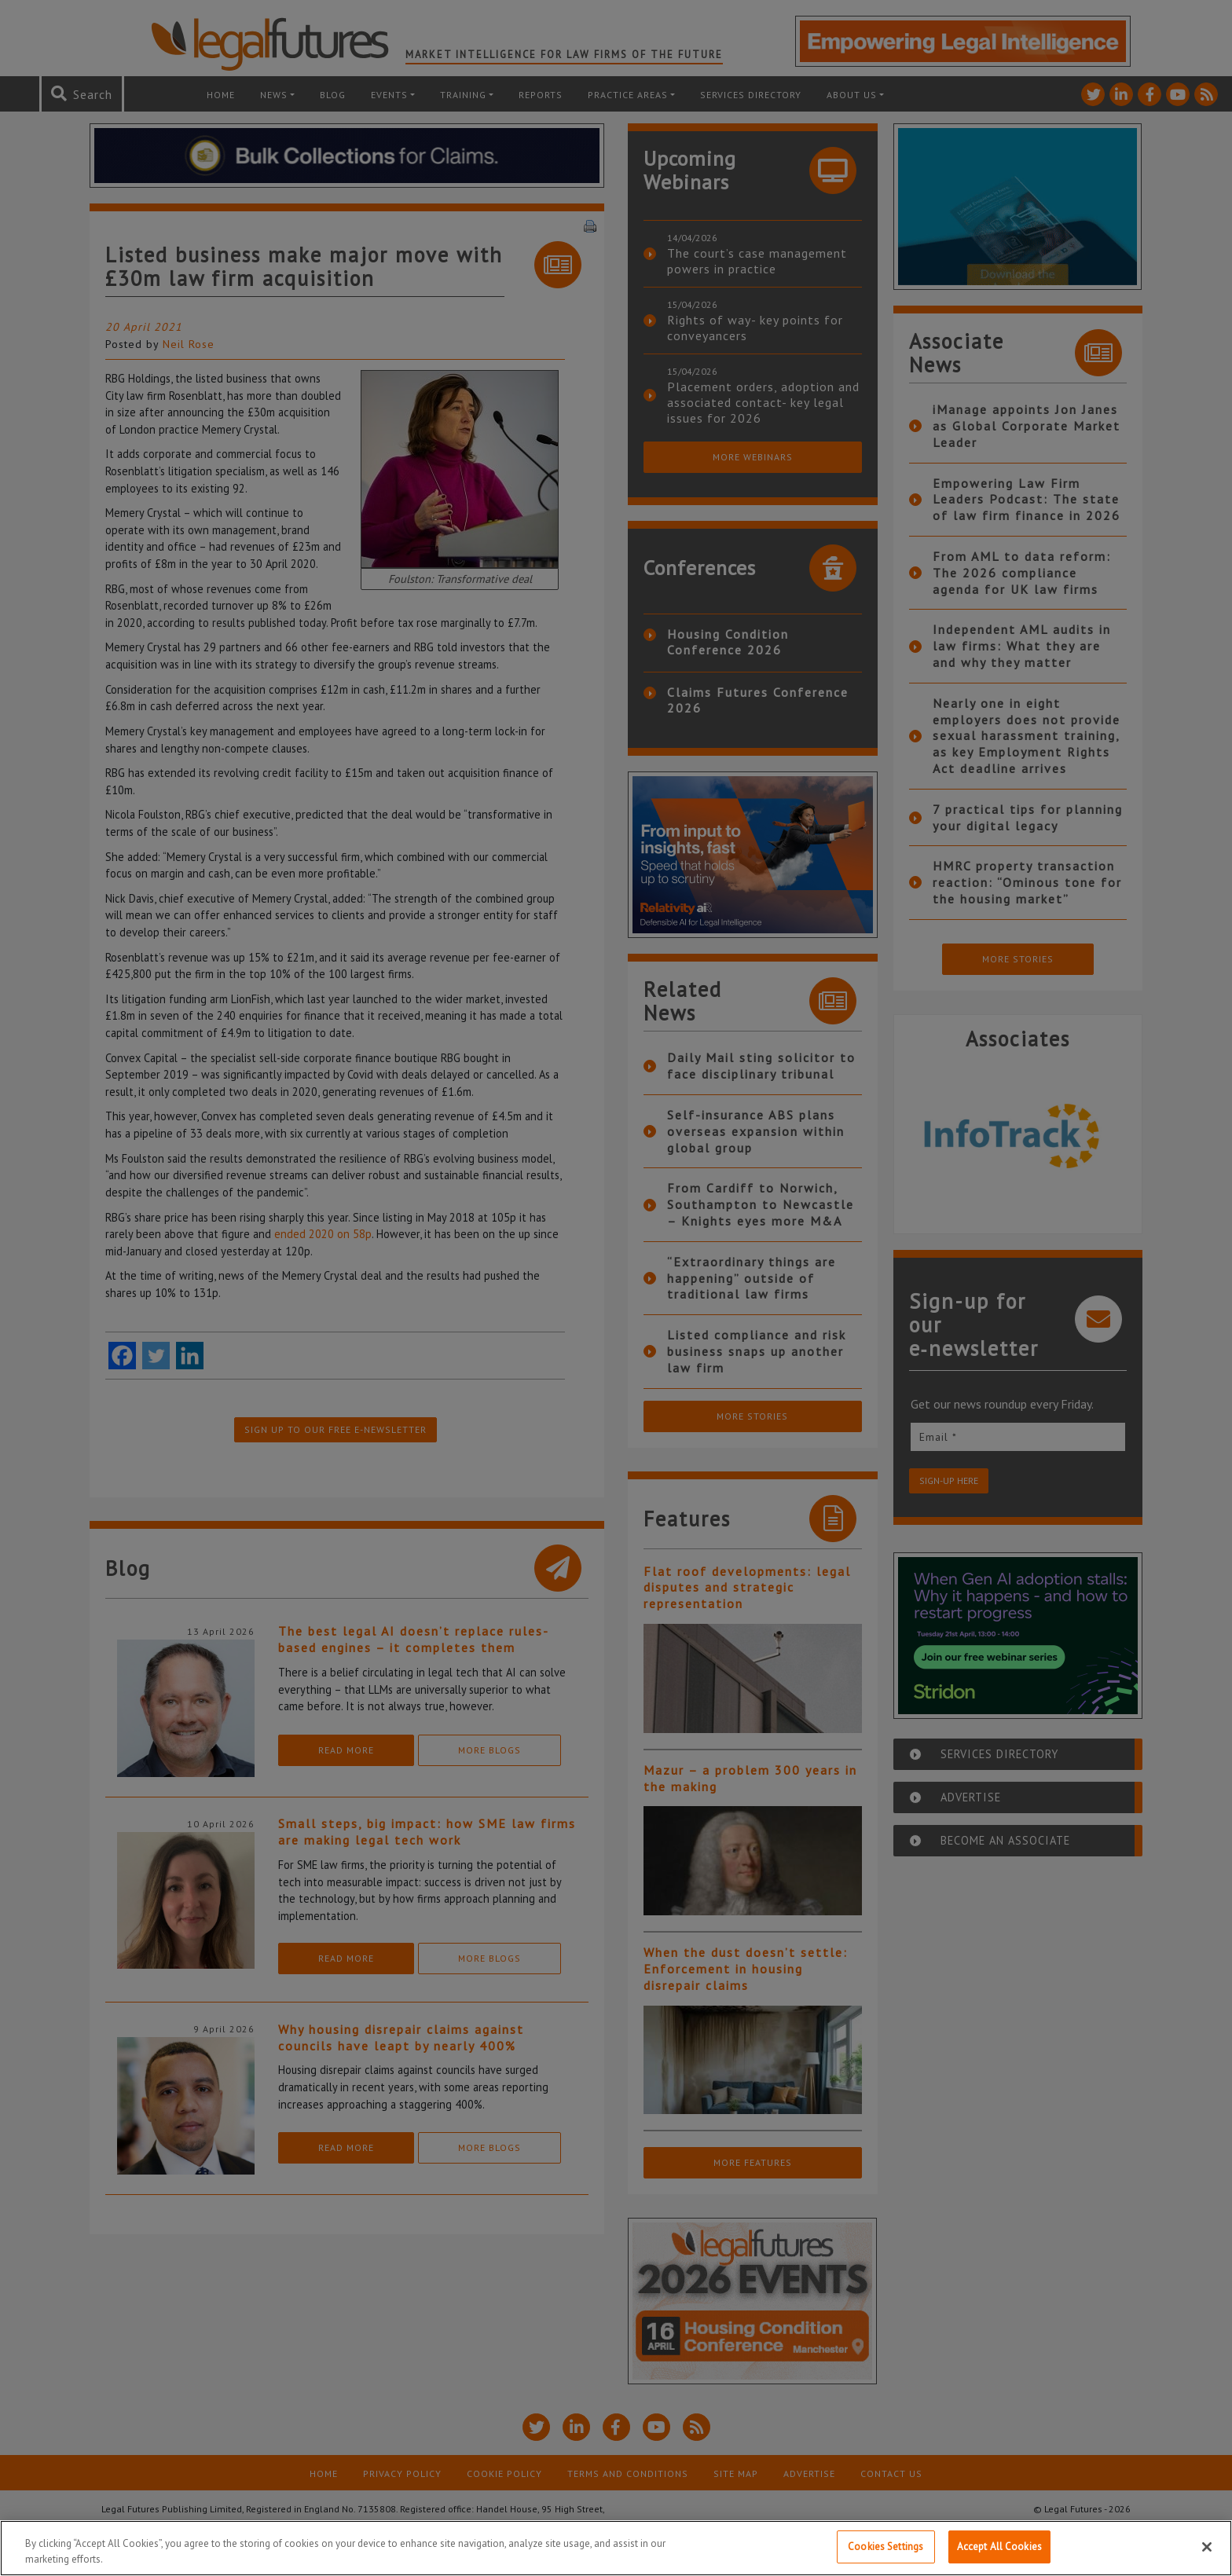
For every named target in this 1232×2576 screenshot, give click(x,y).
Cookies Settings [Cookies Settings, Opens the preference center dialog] (885, 2546)
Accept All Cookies (999, 2546)
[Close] (1207, 2547)
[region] (616, 2548)
